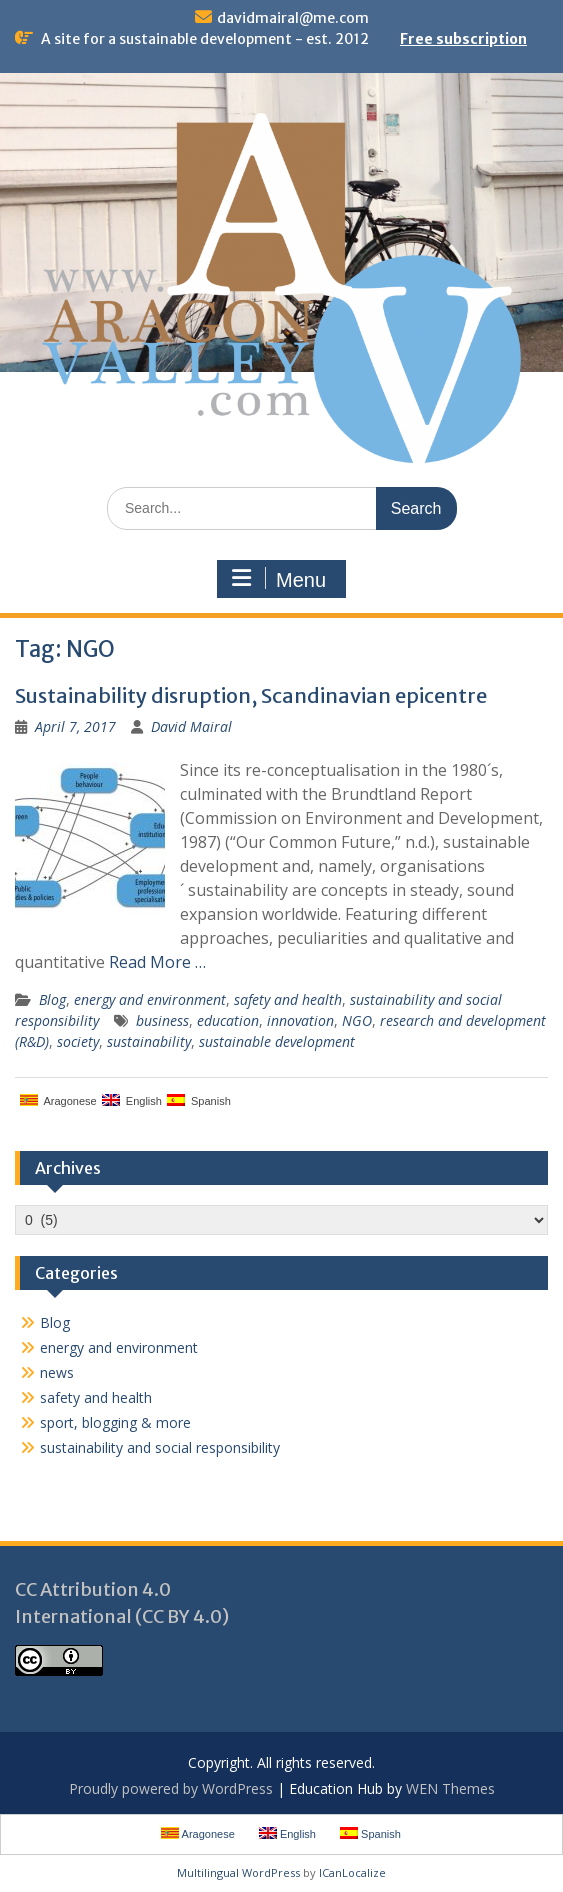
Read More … (157, 962)
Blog (52, 999)
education (228, 1020)
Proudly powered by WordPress (171, 1788)
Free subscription (463, 39)
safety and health (288, 999)
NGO (357, 1020)
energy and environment (150, 999)
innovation (300, 1020)
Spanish (199, 1100)
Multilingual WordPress (238, 1872)
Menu (279, 579)
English (132, 1100)
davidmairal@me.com (293, 18)
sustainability (149, 1041)
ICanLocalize (352, 1872)
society (78, 1041)
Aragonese (58, 1100)
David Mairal (191, 726)
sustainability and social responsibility (160, 1447)
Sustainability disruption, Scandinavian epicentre (251, 695)
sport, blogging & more (115, 1422)
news (57, 1372)
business (162, 1020)
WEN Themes (450, 1788)
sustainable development (277, 1041)
